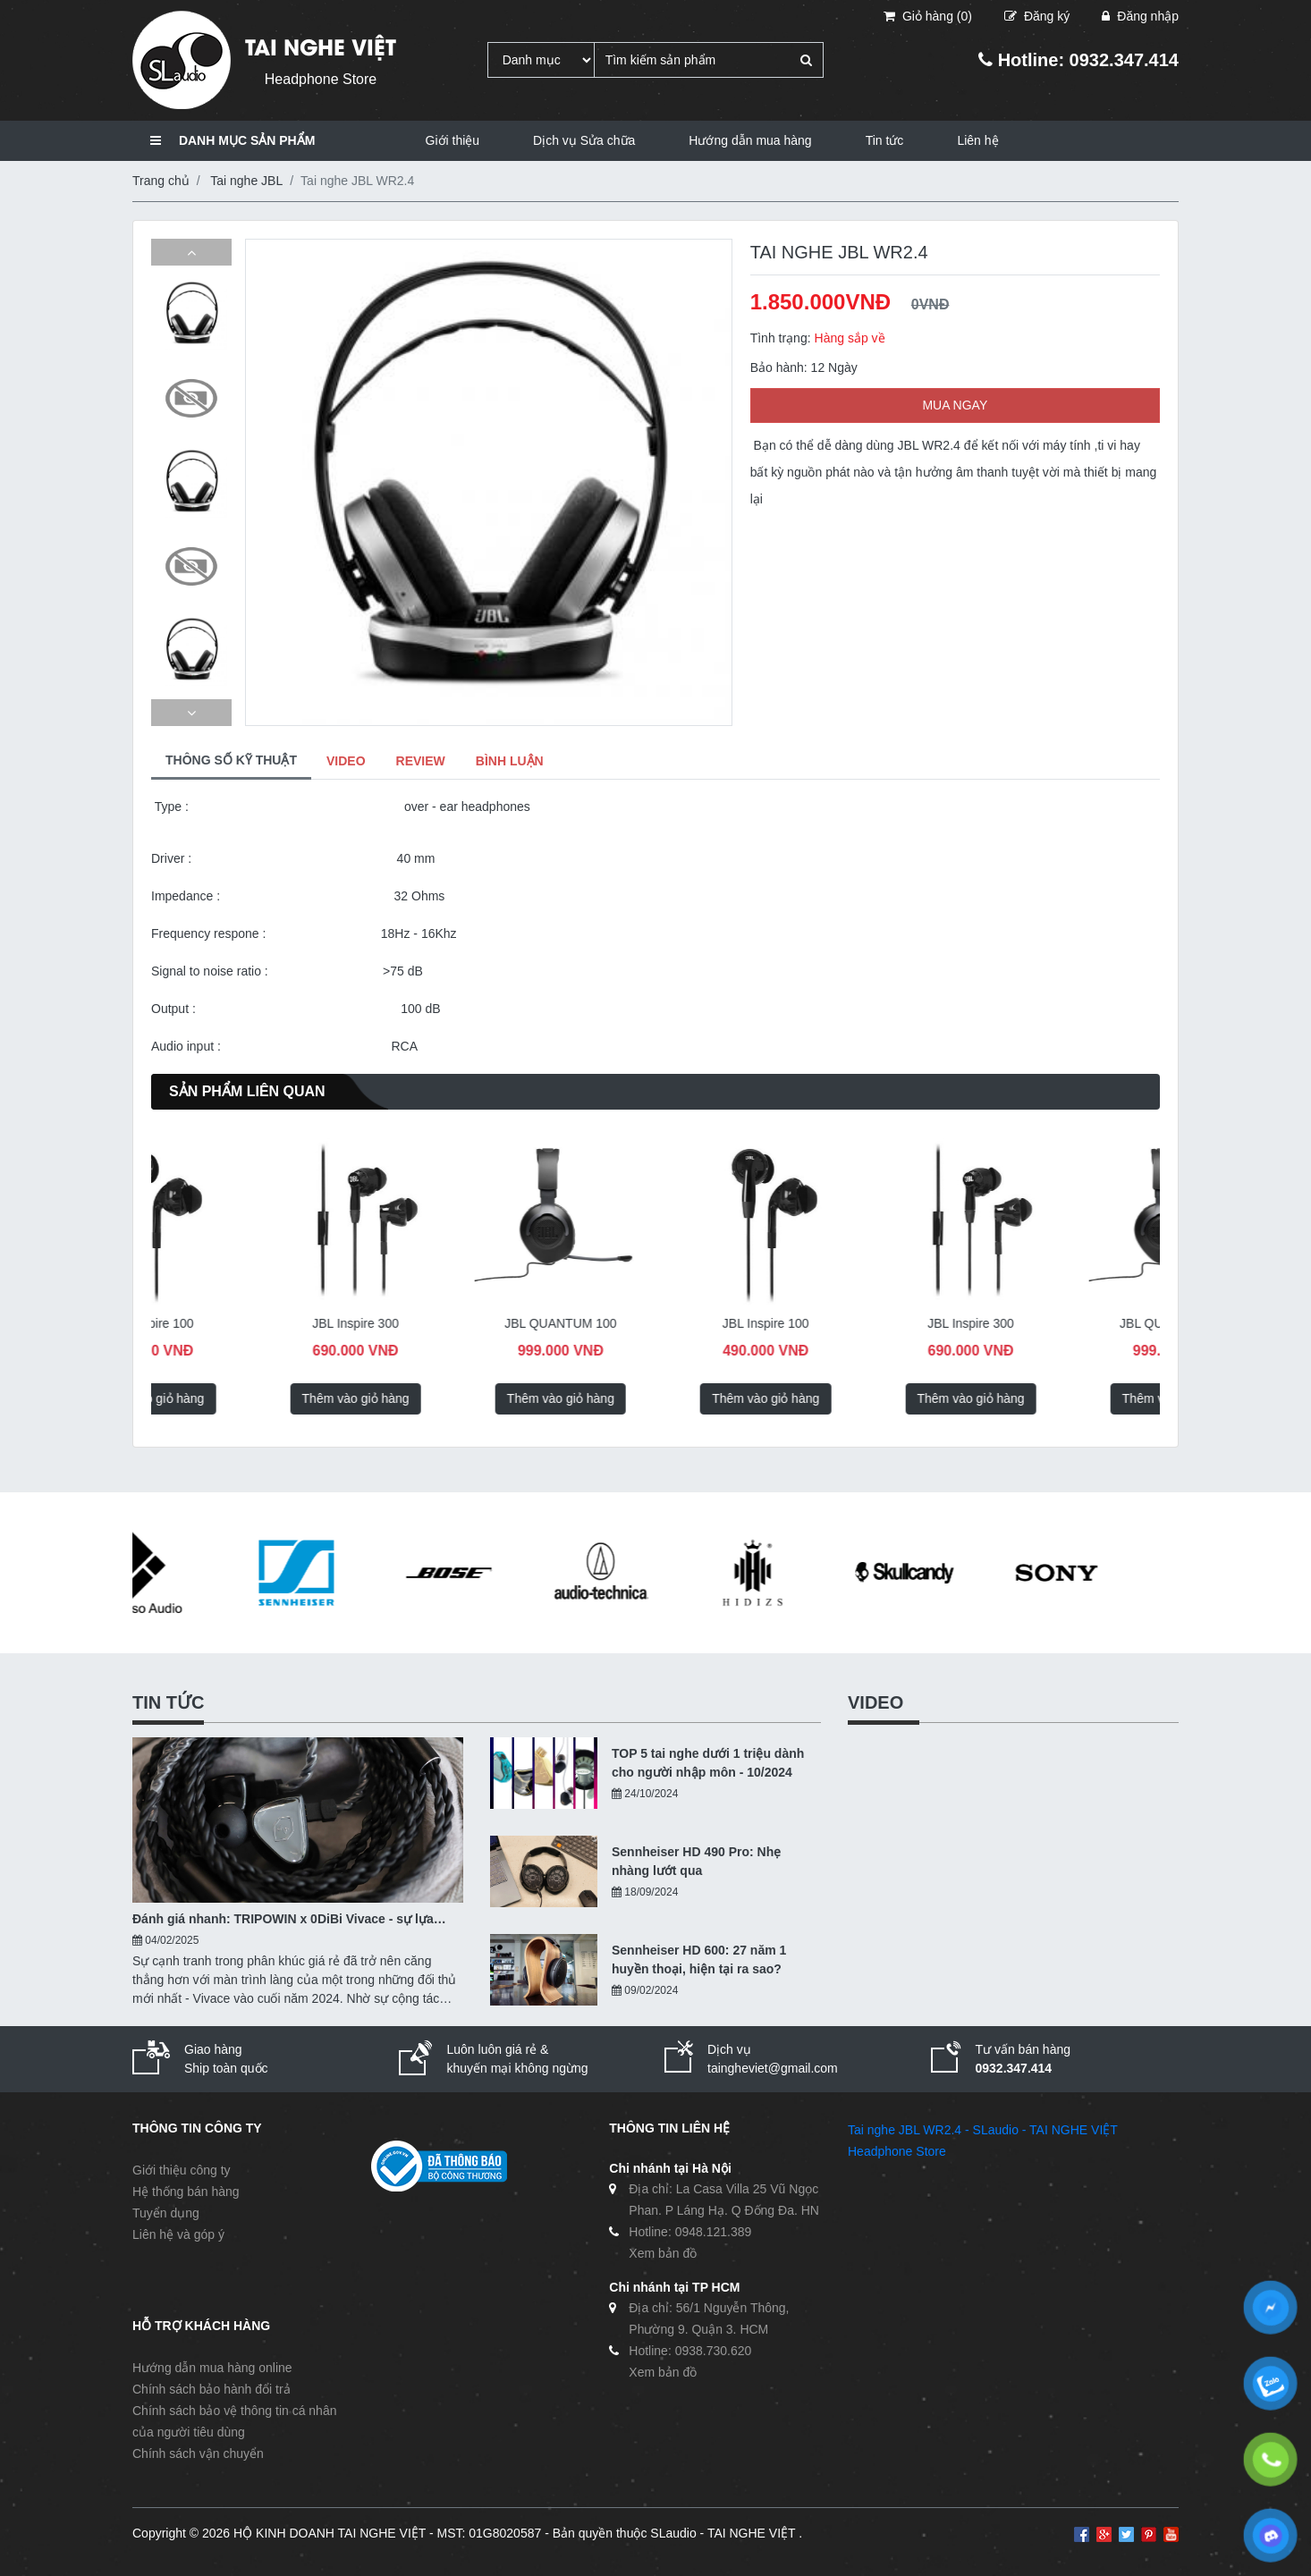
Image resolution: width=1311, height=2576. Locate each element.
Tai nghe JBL (246, 180)
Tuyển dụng (165, 2213)
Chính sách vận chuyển (198, 2453)
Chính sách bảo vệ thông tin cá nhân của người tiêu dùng (234, 2421)
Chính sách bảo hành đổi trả (211, 2389)
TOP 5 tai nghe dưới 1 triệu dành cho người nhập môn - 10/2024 (708, 1762)
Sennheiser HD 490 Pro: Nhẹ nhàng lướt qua (696, 1861)
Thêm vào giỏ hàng (243, 1398)
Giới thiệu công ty (181, 2170)
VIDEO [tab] (346, 761)
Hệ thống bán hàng (186, 2191)
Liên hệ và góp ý (178, 2234)
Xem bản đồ (663, 2253)
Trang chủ (161, 180)
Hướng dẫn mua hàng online (212, 2368)
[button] (191, 252)
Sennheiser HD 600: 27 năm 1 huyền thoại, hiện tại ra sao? (699, 1959)
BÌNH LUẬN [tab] (510, 761)
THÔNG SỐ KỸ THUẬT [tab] (231, 760)
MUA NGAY (954, 405)
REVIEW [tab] (420, 761)
